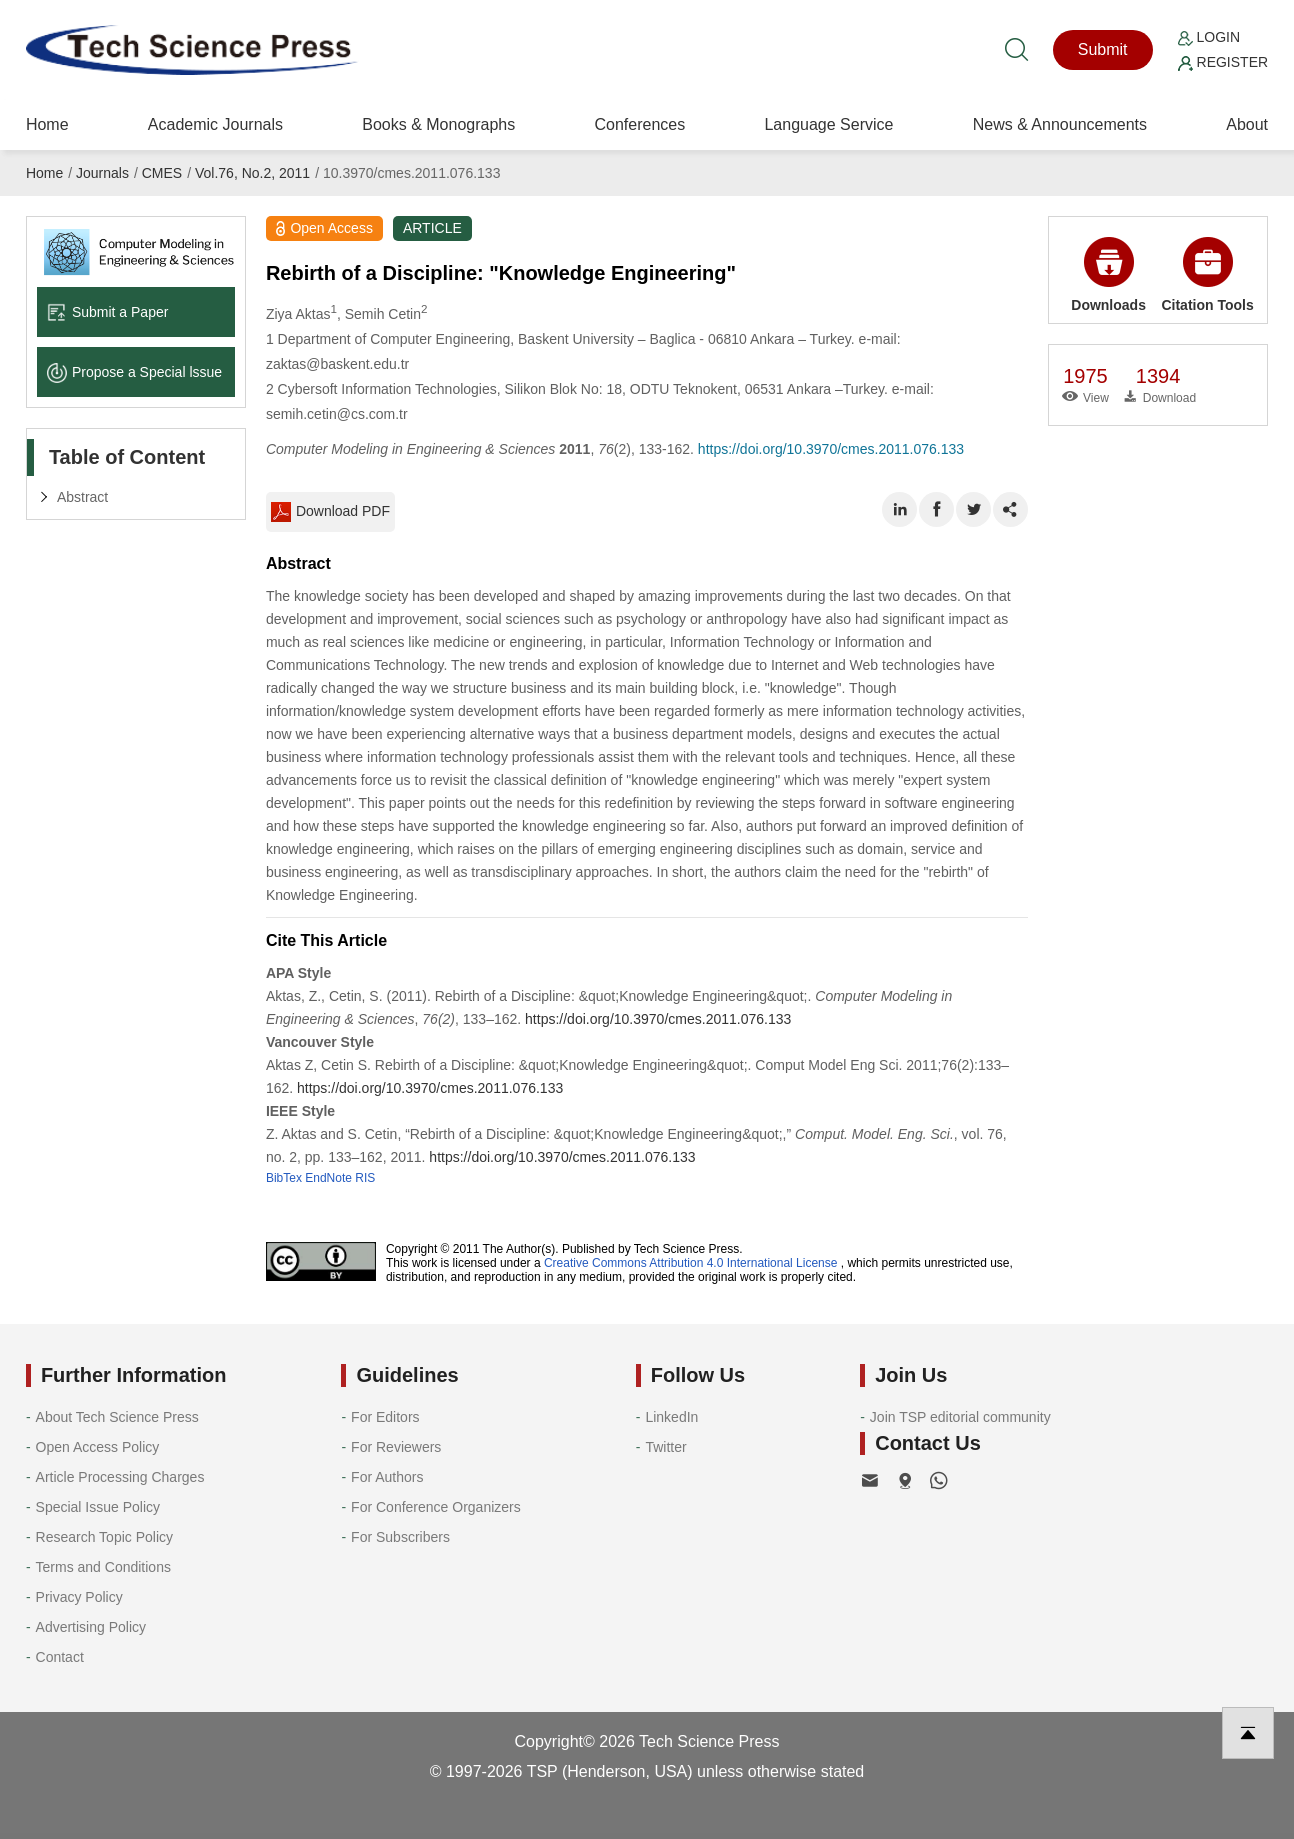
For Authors (387, 1477)
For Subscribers (400, 1537)
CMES (162, 173)
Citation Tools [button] (1207, 275)
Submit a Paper (108, 312)
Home (47, 124)
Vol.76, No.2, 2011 (252, 173)
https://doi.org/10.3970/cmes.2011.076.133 (831, 449)
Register (1223, 62)
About (1247, 124)
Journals (102, 173)
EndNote (328, 1178)
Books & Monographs (438, 124)
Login (1209, 37)
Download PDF (330, 512)
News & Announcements (1060, 124)
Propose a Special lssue (134, 372)
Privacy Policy (79, 1597)
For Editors (385, 1417)
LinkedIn (671, 1417)
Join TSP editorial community (960, 1417)
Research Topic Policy (104, 1537)
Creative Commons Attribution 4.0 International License (691, 1263)
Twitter (665, 1447)
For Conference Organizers (436, 1507)
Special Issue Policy (98, 1507)
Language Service (828, 124)
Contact (60, 1657)
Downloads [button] (1108, 275)
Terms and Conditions (103, 1567)
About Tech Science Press (117, 1417)
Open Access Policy (98, 1447)
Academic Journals (215, 124)
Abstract (82, 497)
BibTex (284, 1178)
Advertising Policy (91, 1627)
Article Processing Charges (120, 1477)
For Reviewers (396, 1447)
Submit (1103, 49)
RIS (365, 1178)
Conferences (639, 124)
